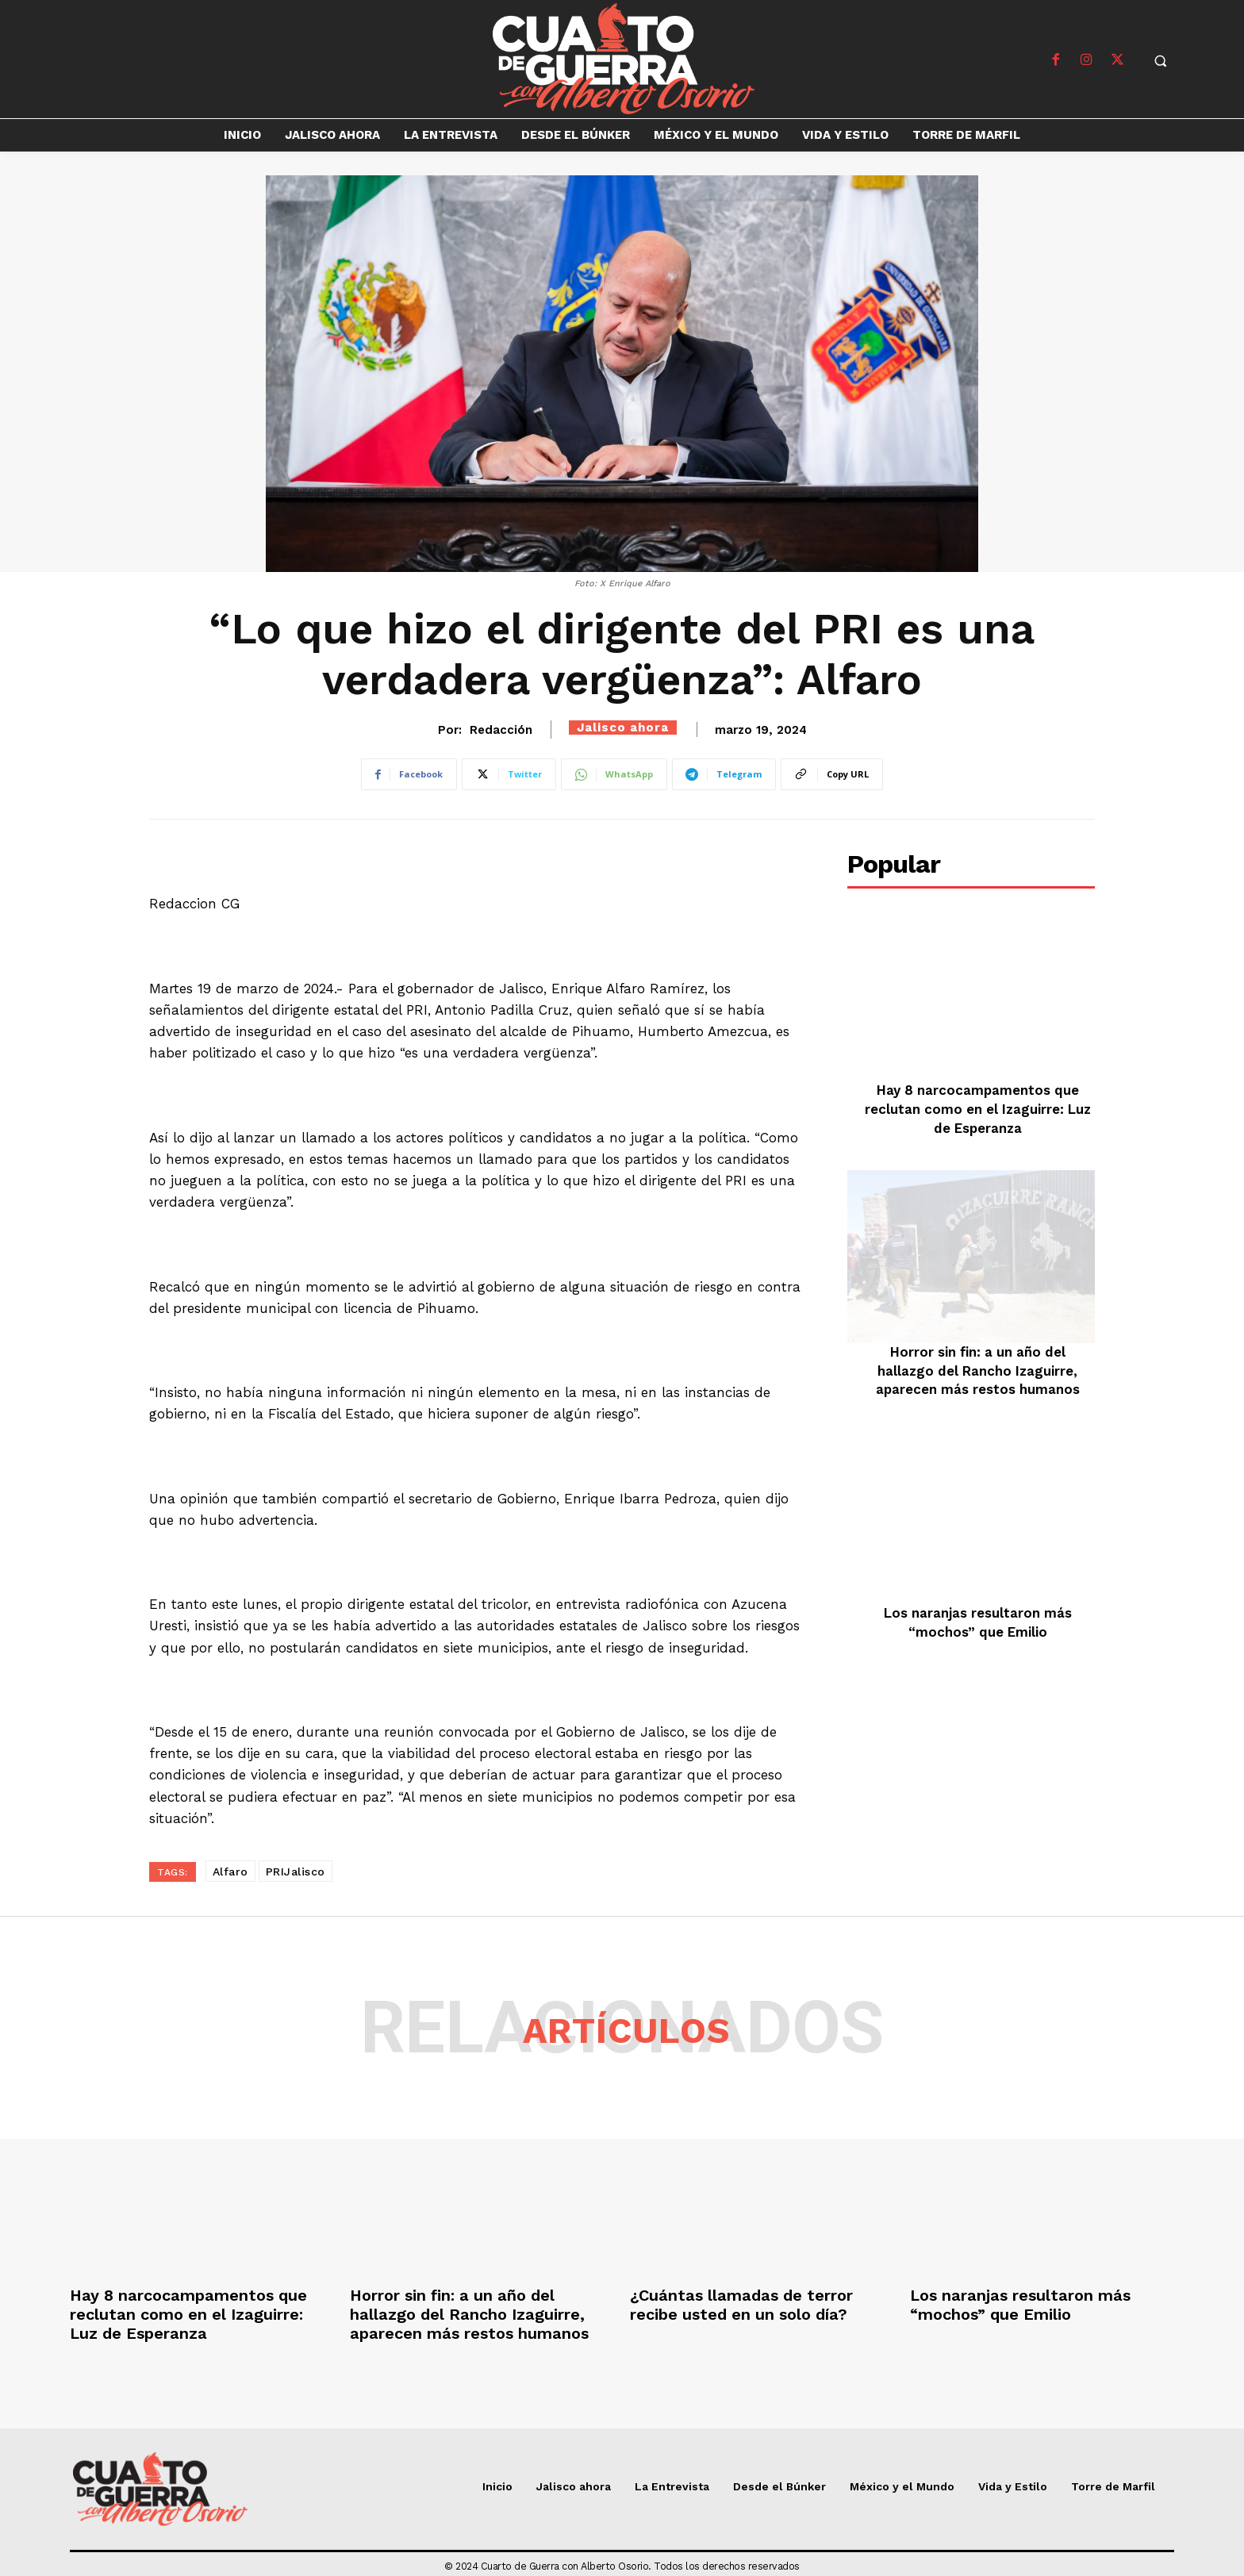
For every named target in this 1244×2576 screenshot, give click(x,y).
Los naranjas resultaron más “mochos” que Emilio (1020, 2305)
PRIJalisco (295, 1871)
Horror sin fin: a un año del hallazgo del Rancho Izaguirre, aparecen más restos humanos (978, 1371)
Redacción (501, 730)
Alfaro (230, 1871)
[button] (1160, 60)
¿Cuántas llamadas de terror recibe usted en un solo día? (741, 2305)
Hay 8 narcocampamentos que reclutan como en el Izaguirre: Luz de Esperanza (978, 1109)
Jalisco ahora (623, 727)
